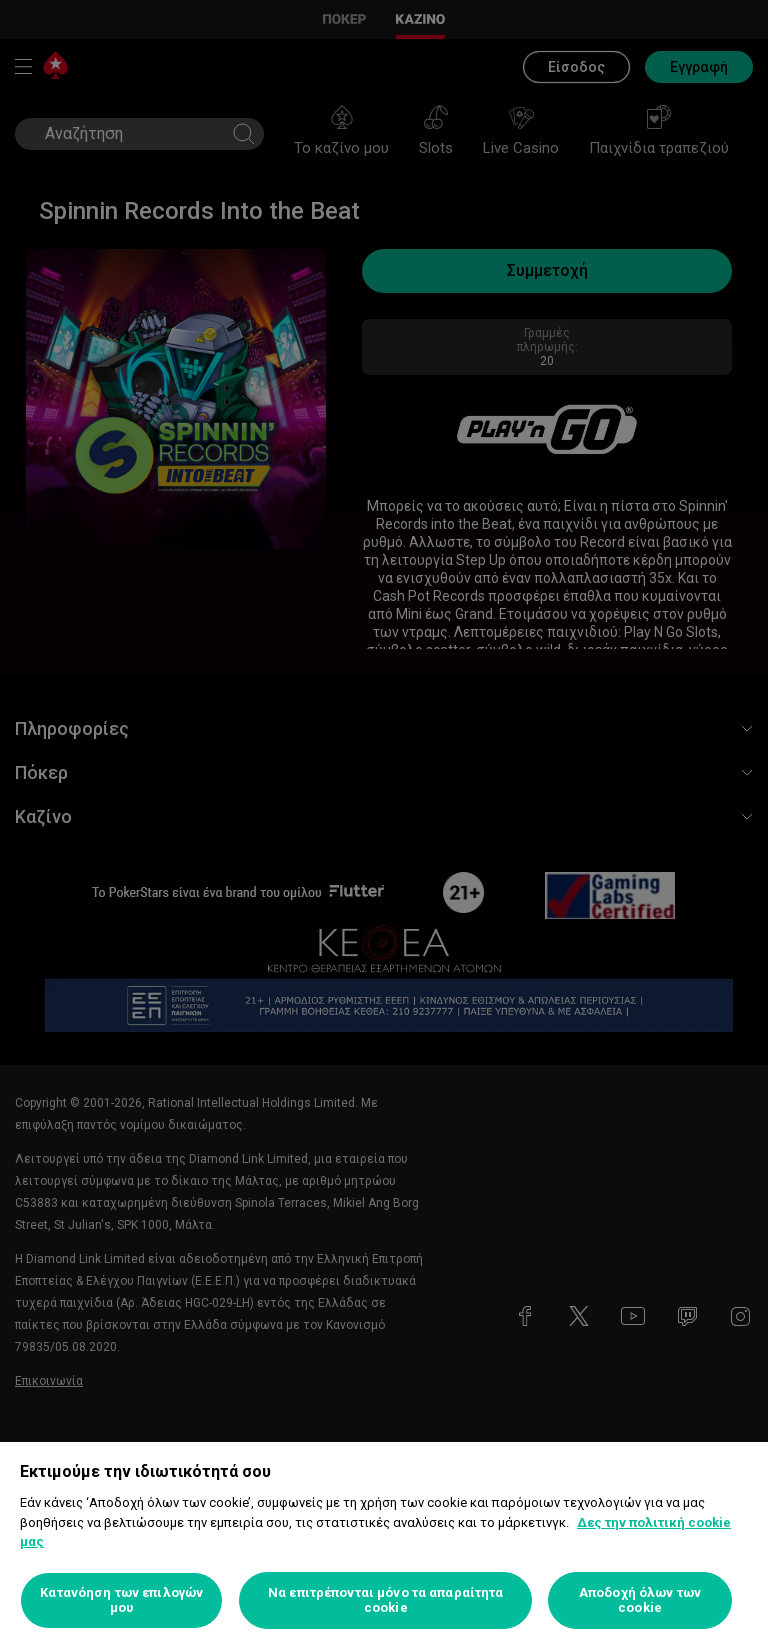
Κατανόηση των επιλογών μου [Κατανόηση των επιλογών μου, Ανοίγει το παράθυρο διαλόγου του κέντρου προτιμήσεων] (121, 1600)
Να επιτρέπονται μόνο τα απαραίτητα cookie (385, 1600)
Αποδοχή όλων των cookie (640, 1600)
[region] (384, 1545)
